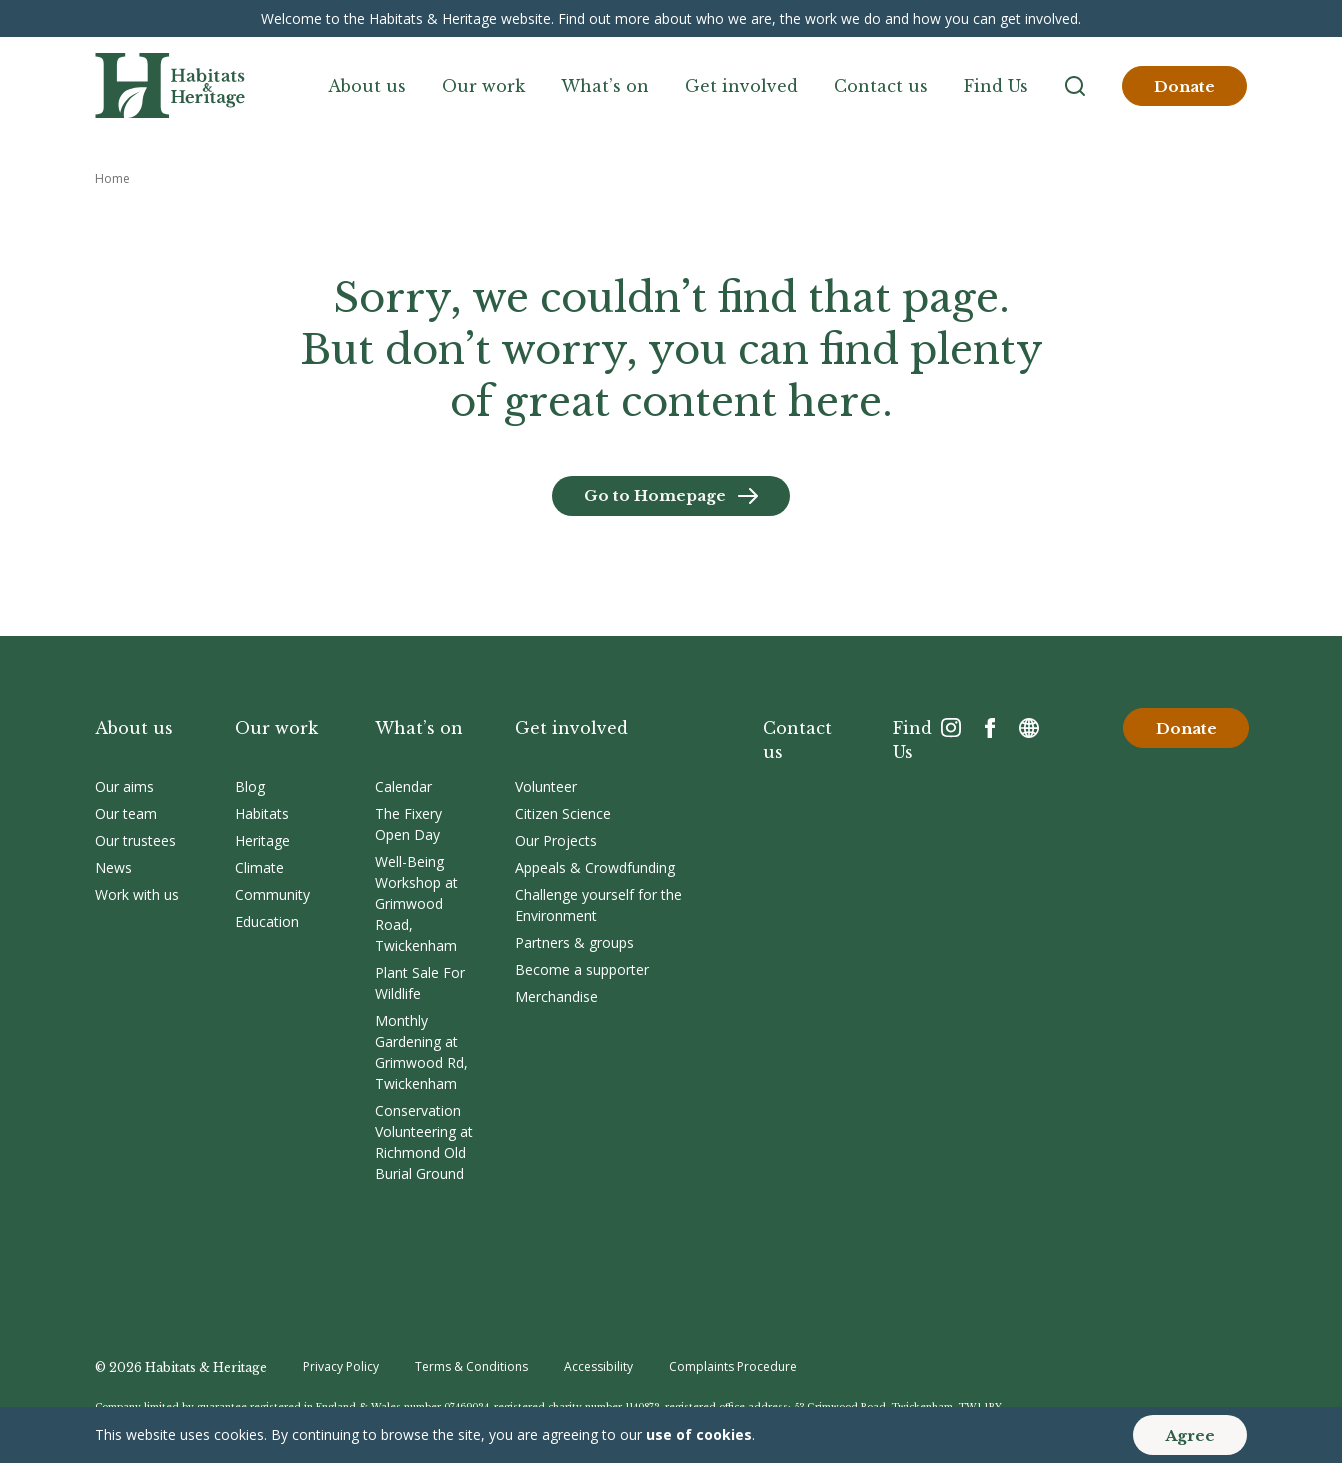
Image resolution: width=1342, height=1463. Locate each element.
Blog (250, 786)
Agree (1190, 1435)
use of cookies (699, 1434)
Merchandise (556, 996)
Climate (259, 867)
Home (112, 178)
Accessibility (598, 1366)
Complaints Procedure (733, 1366)
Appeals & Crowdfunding (595, 867)
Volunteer (546, 786)
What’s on (605, 86)
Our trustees (135, 840)
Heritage (262, 840)
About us (367, 86)
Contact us (881, 86)
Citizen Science (563, 813)
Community (272, 894)
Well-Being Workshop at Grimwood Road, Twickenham (416, 903)
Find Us (996, 86)
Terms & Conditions (471, 1366)
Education (267, 921)
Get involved (741, 86)
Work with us (137, 894)
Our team (126, 813)
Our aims (124, 786)
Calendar (403, 786)
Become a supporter (582, 969)
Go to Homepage (655, 495)
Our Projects (556, 840)
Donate (1184, 86)
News (113, 867)
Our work (483, 86)
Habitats (262, 813)
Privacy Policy (341, 1366)
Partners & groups (574, 942)
